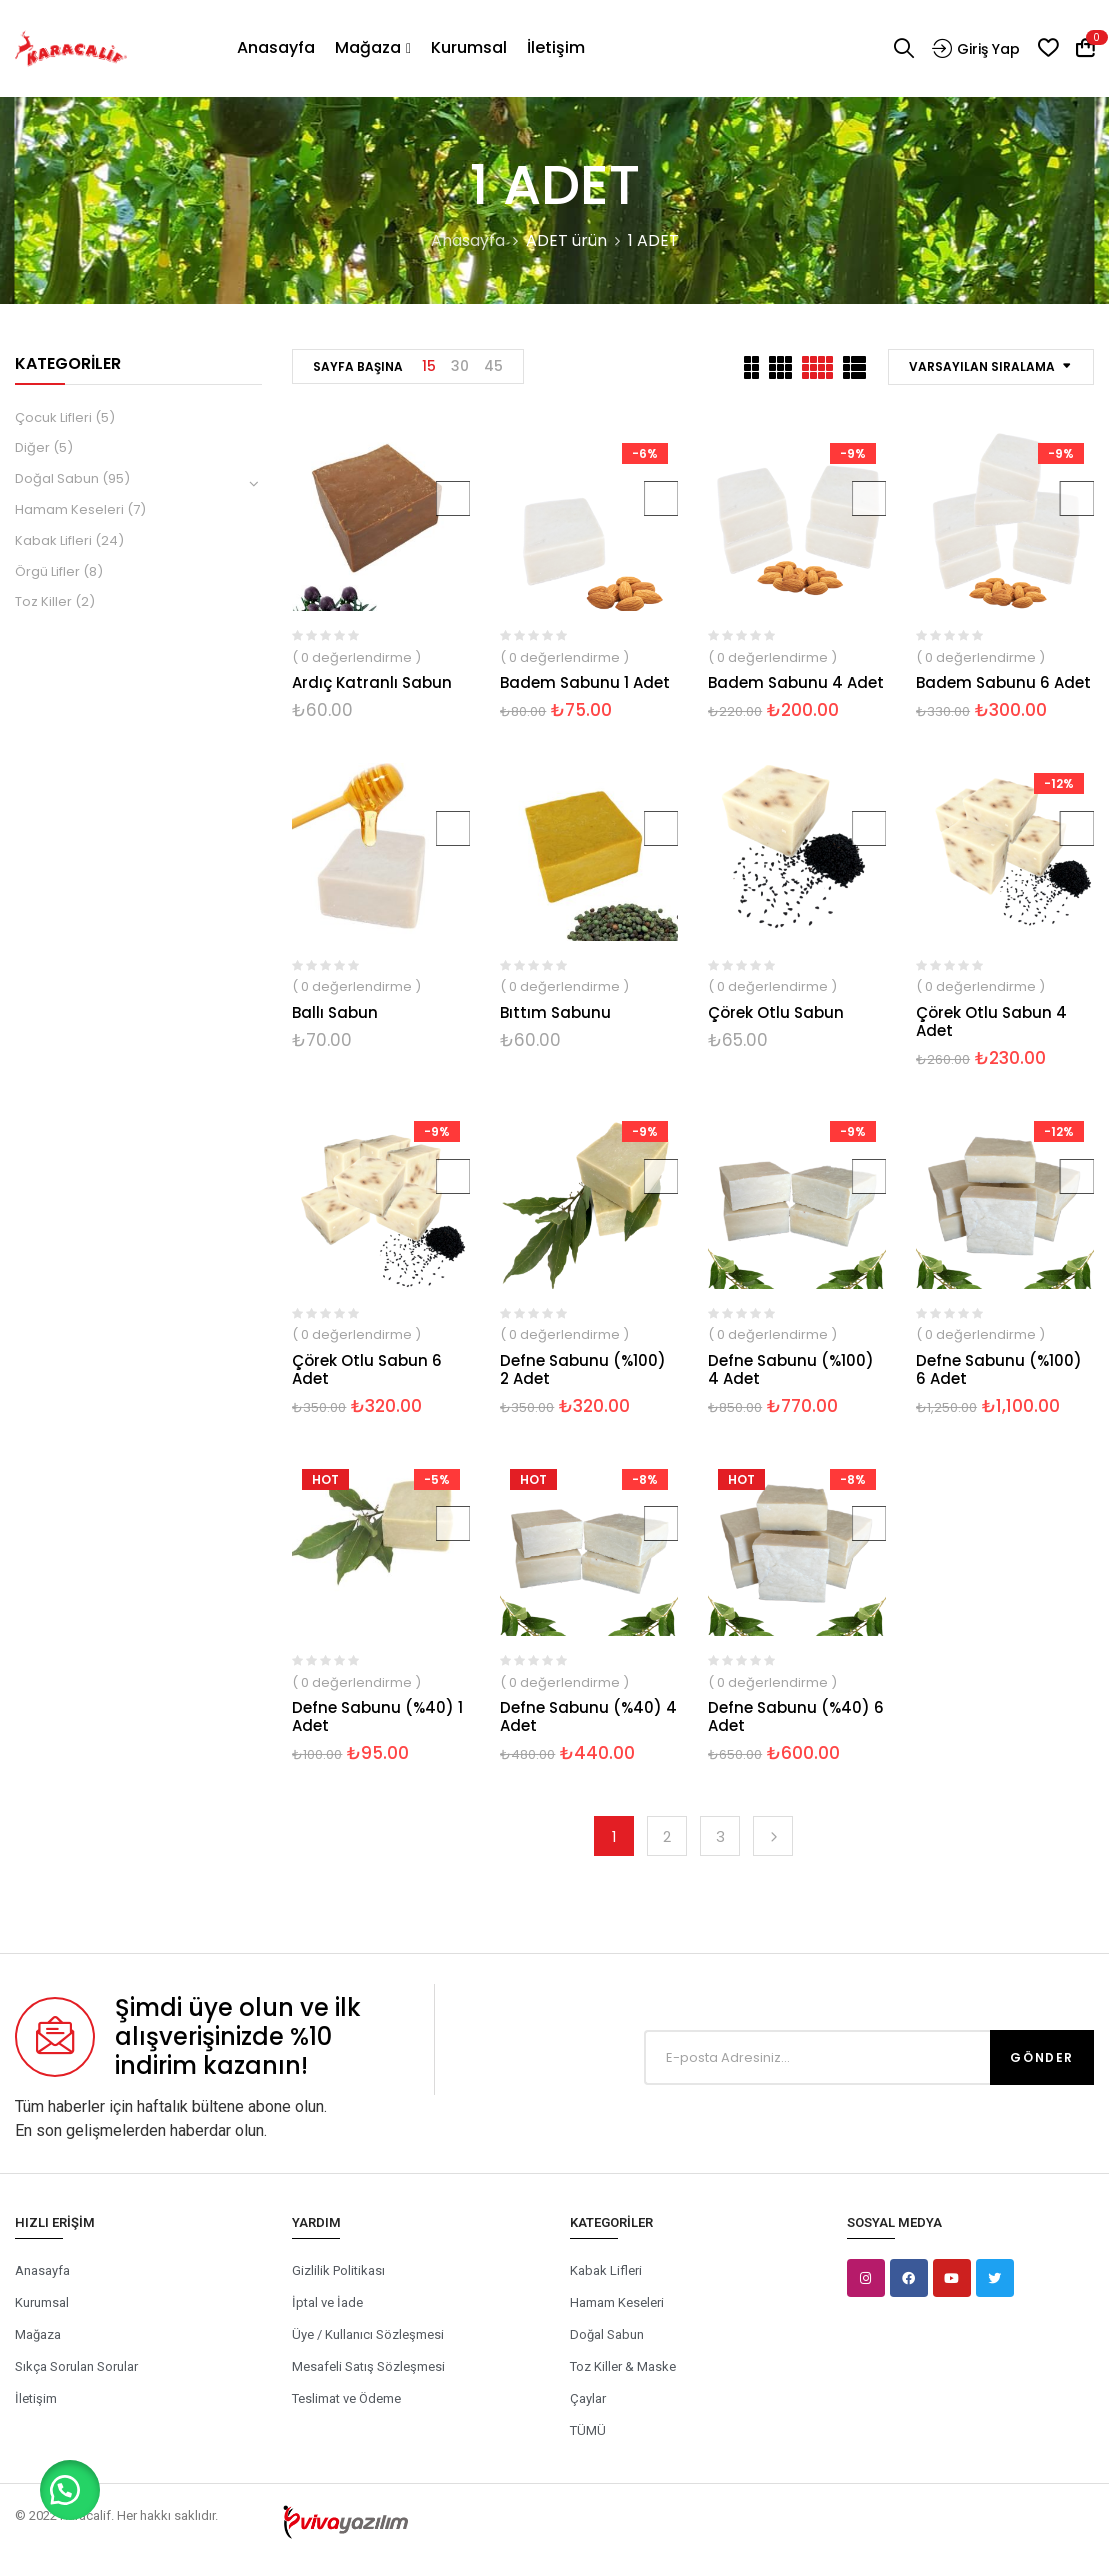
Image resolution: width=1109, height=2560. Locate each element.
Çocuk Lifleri (53, 417)
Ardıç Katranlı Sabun (372, 682)
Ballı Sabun (335, 1012)
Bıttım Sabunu (555, 1012)
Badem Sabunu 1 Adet (585, 682)
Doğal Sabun (57, 478)
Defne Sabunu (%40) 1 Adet (377, 1716)
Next (773, 1836)
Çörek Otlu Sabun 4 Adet (991, 1021)
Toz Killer (43, 601)
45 (493, 366)
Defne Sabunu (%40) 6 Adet (796, 1716)
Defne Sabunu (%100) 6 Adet (999, 1369)
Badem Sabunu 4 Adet (796, 682)
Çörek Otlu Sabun (776, 1012)
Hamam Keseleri (69, 509)
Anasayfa (468, 240)
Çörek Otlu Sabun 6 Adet (367, 1369)
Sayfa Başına (358, 366)
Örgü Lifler (47, 571)
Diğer (32, 447)
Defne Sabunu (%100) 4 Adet (791, 1369)
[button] (70, 2490)
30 (460, 366)
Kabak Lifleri (53, 540)
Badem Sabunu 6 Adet (1003, 682)
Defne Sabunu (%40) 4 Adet (588, 1716)
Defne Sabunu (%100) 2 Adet (583, 1369)
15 (429, 366)
